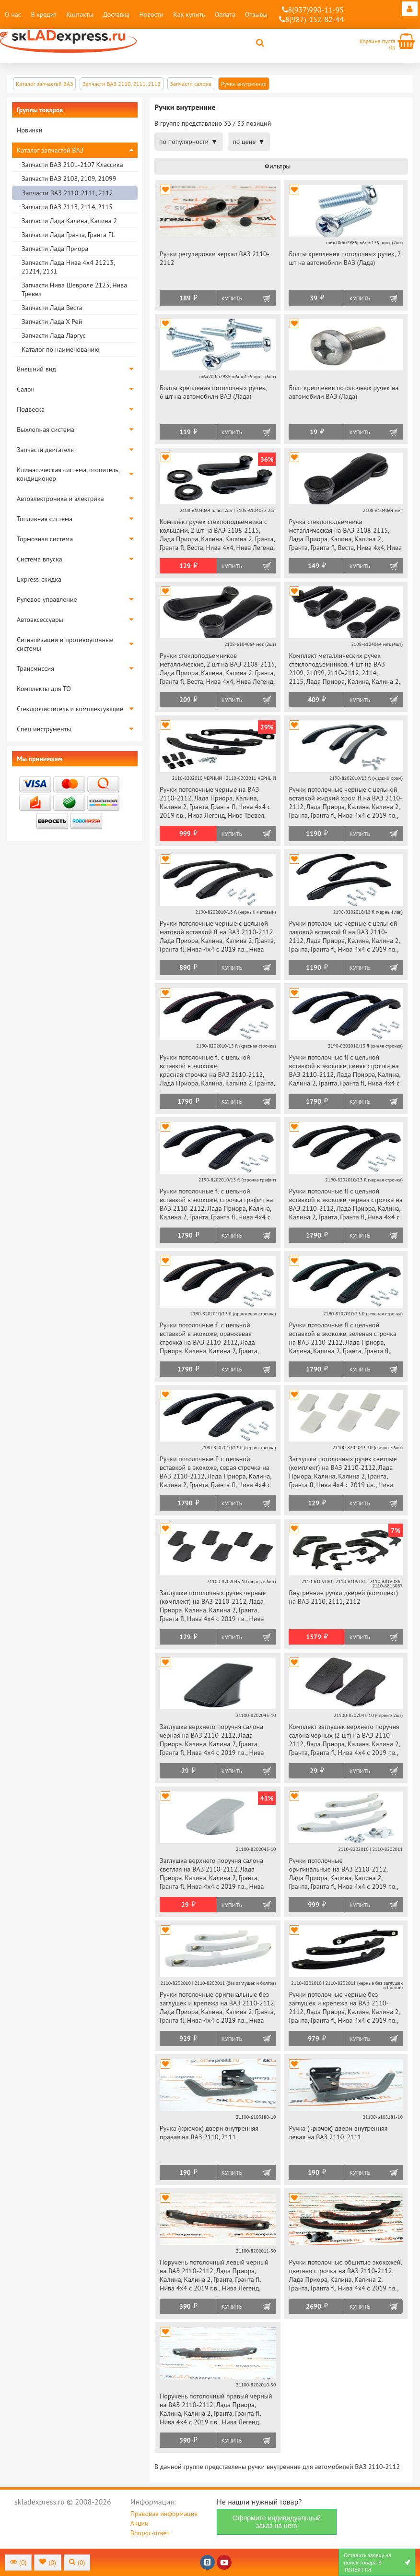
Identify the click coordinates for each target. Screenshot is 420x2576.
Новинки (29, 130)
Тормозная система (45, 539)
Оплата (224, 14)
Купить (232, 298)
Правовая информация (164, 2513)
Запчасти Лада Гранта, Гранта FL (68, 234)
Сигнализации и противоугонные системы (65, 644)
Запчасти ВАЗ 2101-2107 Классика (72, 164)
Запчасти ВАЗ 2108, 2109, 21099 (69, 178)
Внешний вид (36, 369)
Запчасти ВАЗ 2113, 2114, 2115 (67, 207)
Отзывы (256, 14)
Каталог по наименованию (60, 349)
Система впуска (39, 559)
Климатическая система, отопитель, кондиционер (68, 474)
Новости (151, 14)
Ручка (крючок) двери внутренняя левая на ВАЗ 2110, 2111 (338, 2132)
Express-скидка (39, 579)
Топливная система (44, 518)
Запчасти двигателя (45, 449)
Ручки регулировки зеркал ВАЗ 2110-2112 (214, 258)
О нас (13, 14)
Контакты (79, 14)
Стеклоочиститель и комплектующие (70, 708)
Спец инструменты (44, 729)
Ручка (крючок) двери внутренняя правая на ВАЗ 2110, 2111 (209, 2132)
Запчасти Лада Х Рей (52, 321)
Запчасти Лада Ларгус (54, 335)
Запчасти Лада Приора (55, 248)
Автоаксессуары (40, 619)
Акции (139, 2523)
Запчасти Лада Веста (52, 307)
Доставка (116, 14)
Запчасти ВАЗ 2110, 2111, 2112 (67, 193)
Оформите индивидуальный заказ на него (277, 2521)
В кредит (44, 14)
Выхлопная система (45, 429)
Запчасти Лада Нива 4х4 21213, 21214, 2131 (68, 266)
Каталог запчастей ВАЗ (50, 150)
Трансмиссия (35, 668)
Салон (26, 389)
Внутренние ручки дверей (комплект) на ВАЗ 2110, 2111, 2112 (343, 1597)
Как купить (189, 14)
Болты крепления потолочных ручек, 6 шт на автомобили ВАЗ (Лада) (213, 392)
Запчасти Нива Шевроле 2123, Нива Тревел (74, 289)
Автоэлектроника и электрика (60, 498)
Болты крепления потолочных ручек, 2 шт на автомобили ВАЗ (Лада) (345, 258)
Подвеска (31, 409)
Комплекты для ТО (44, 688)
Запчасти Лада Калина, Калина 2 (69, 220)
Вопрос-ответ (149, 2532)
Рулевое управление (47, 599)
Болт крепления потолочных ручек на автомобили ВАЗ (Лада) (343, 392)
